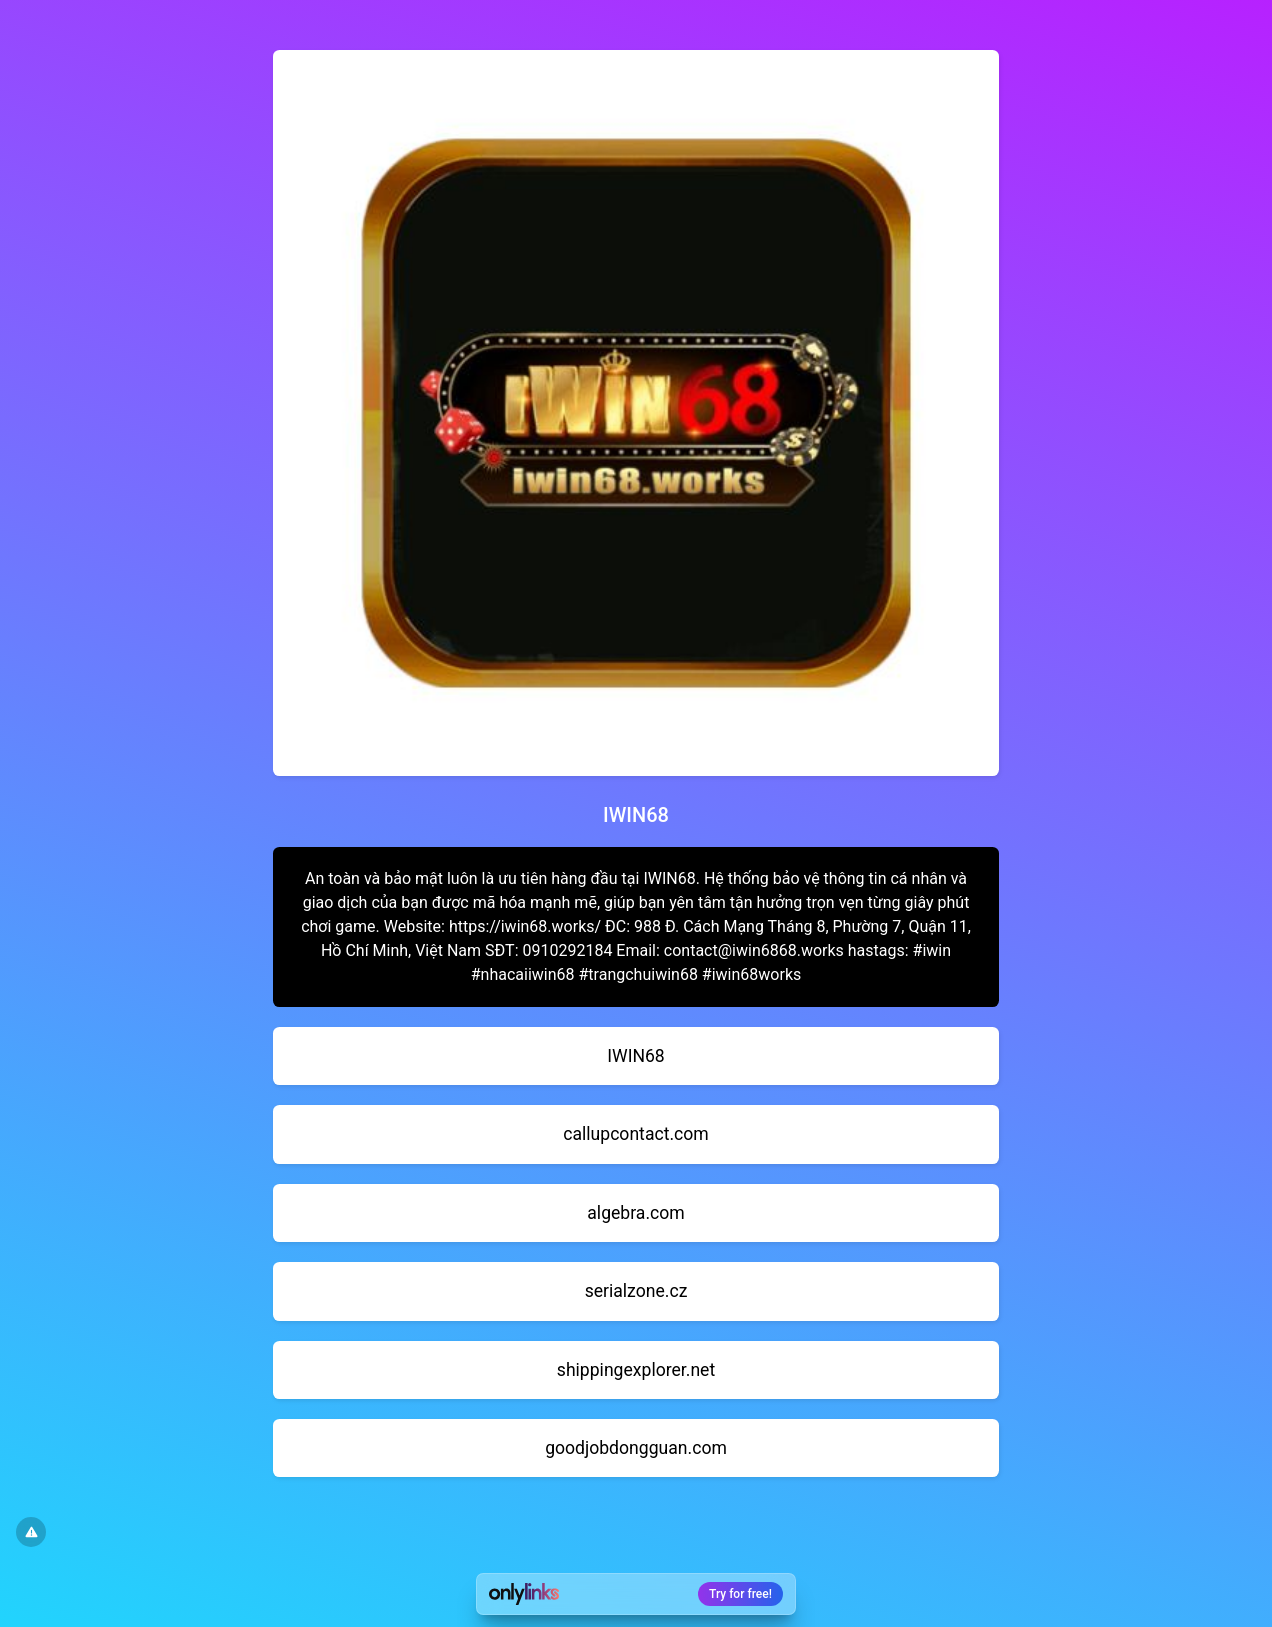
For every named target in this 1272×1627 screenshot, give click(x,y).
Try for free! (740, 1594)
